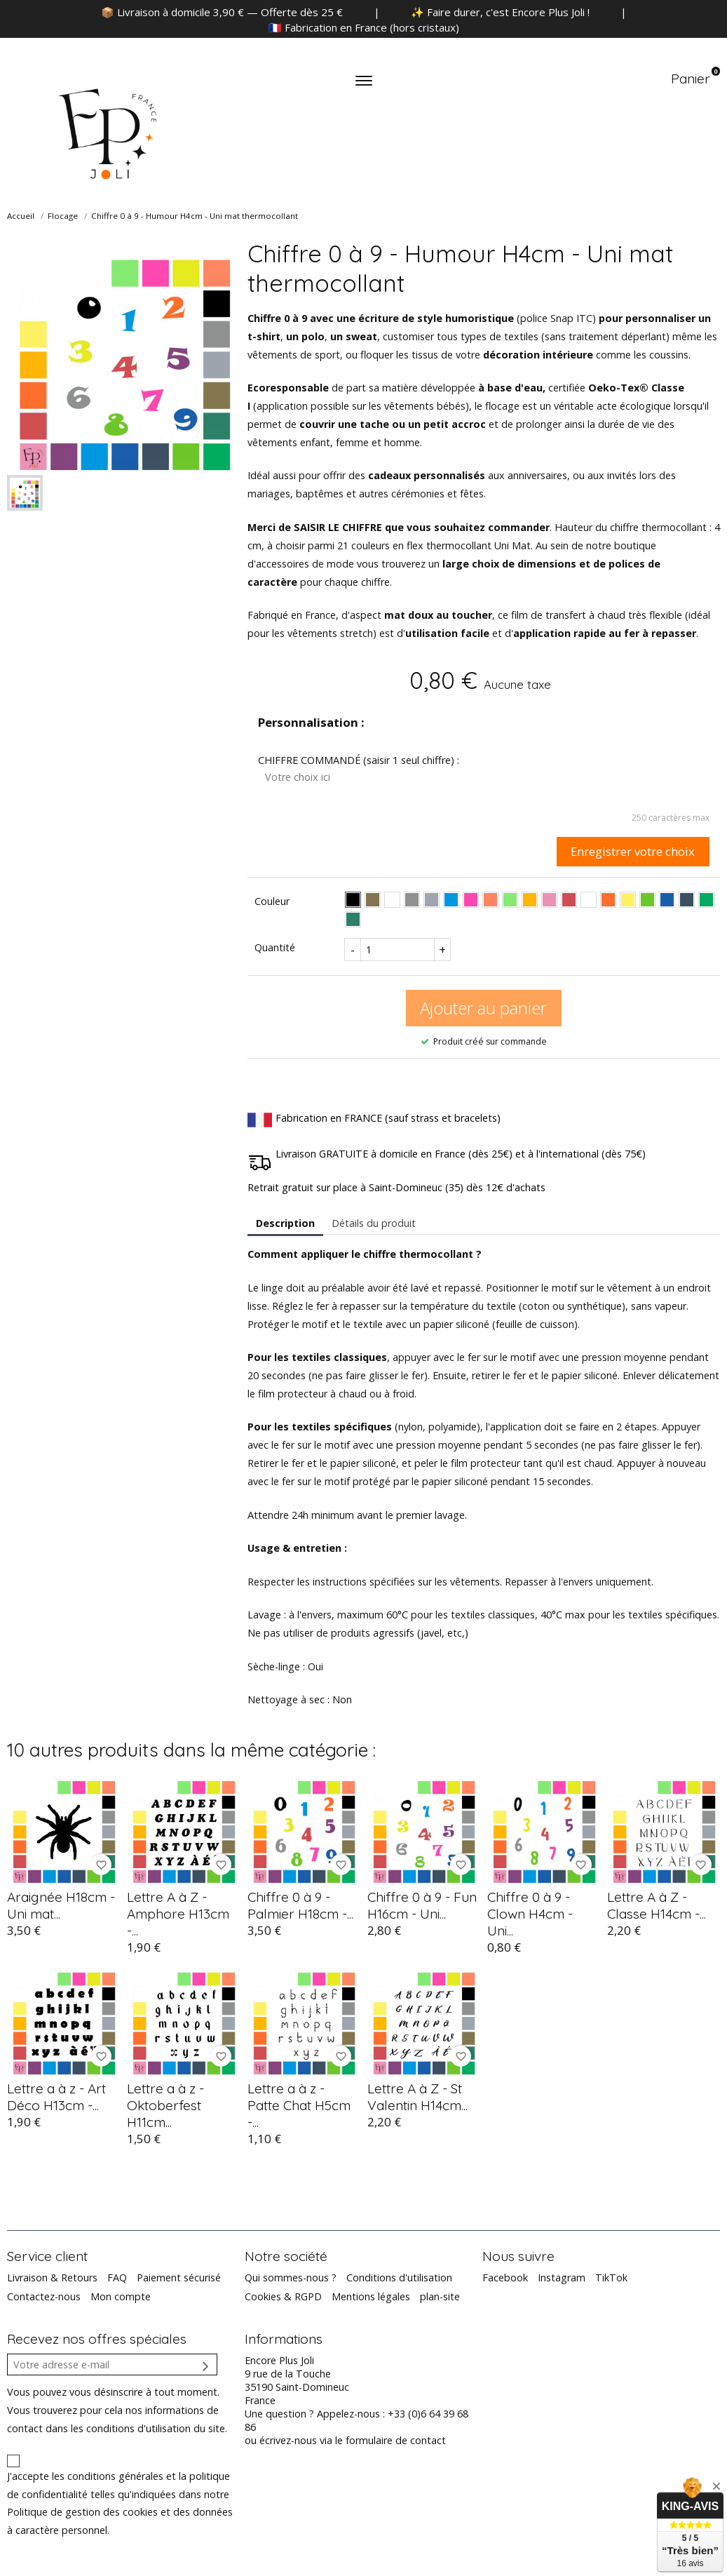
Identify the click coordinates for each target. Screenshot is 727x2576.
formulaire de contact (396, 2440)
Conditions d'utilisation (399, 2277)
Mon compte (120, 2296)
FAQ (117, 2277)
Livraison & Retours (52, 2277)
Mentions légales (371, 2296)
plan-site (440, 2296)
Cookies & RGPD (283, 2296)
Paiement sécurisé (179, 2277)
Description (285, 1223)
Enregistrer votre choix (633, 851)
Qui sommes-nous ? (291, 2277)
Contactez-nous (44, 2296)
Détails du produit (374, 1223)
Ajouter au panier (483, 1007)
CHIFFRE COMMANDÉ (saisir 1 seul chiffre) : (358, 760)
